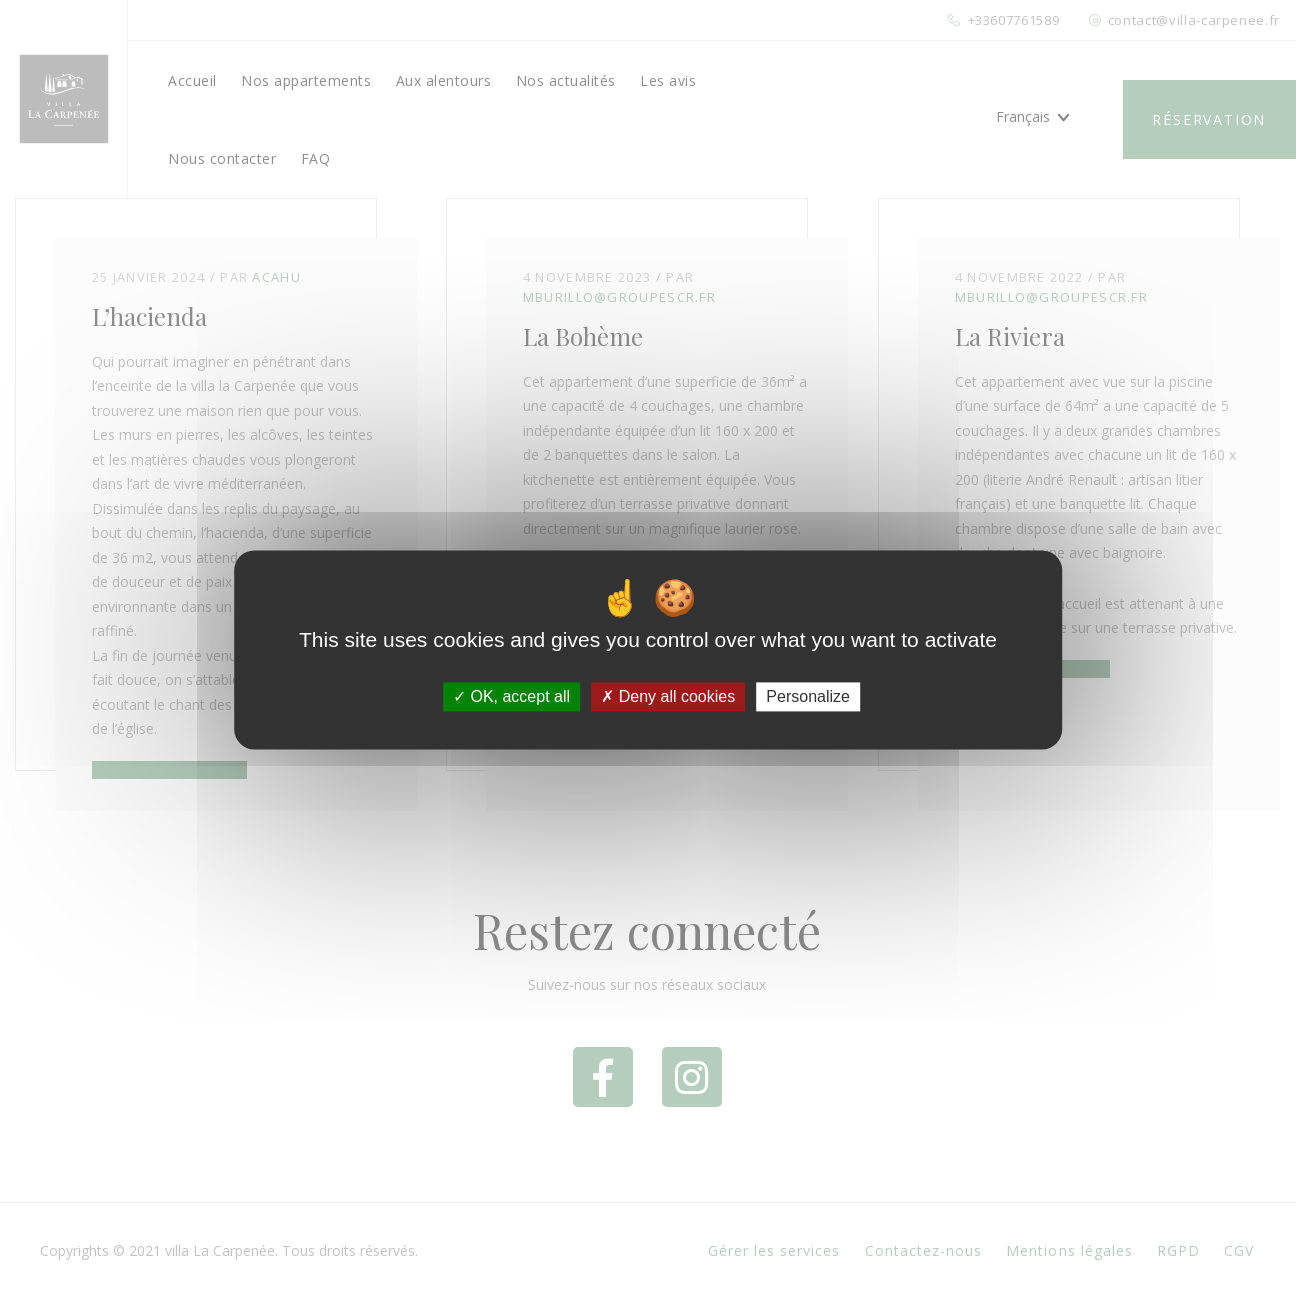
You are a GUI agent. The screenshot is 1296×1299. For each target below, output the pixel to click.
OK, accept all (511, 696)
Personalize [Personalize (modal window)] (808, 696)
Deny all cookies (668, 696)
